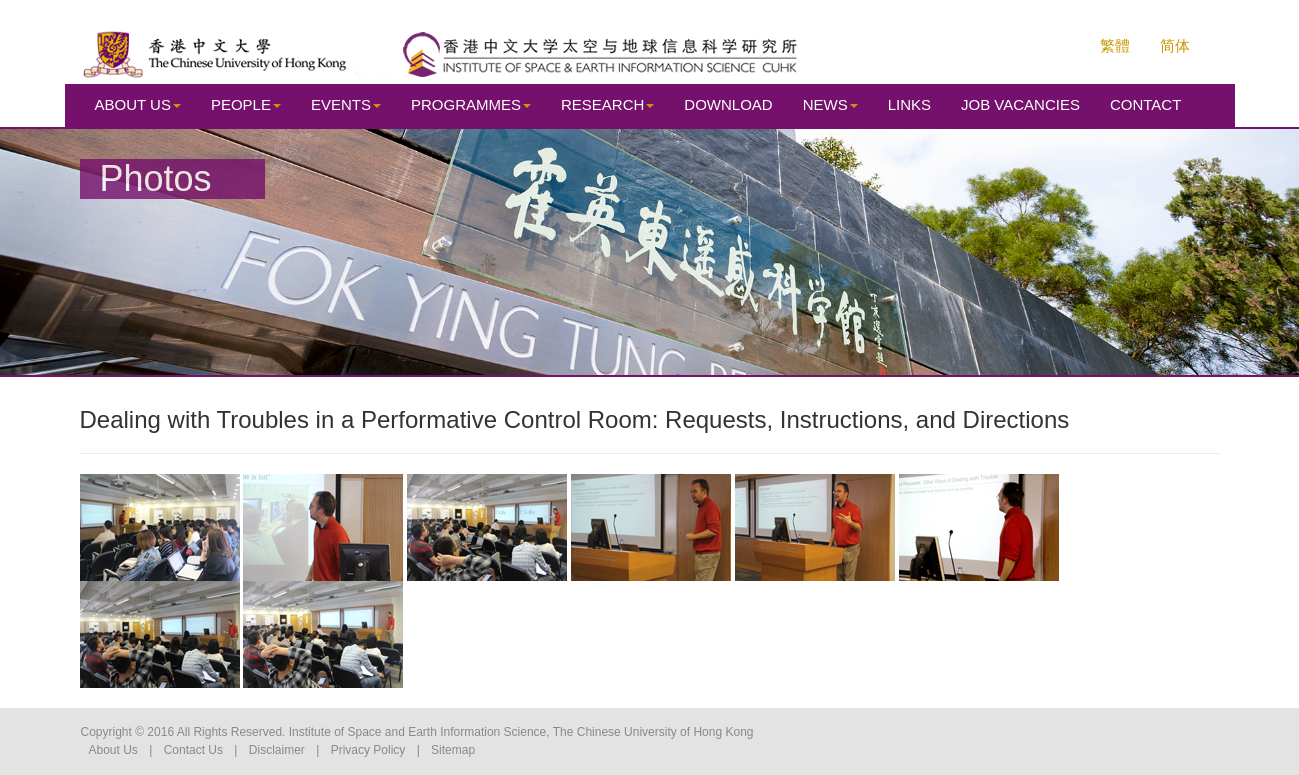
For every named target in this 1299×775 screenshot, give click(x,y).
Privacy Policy (368, 750)
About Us (113, 750)
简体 (1175, 45)
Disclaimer (277, 750)
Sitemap (453, 750)
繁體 (1115, 45)
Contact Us (193, 750)
